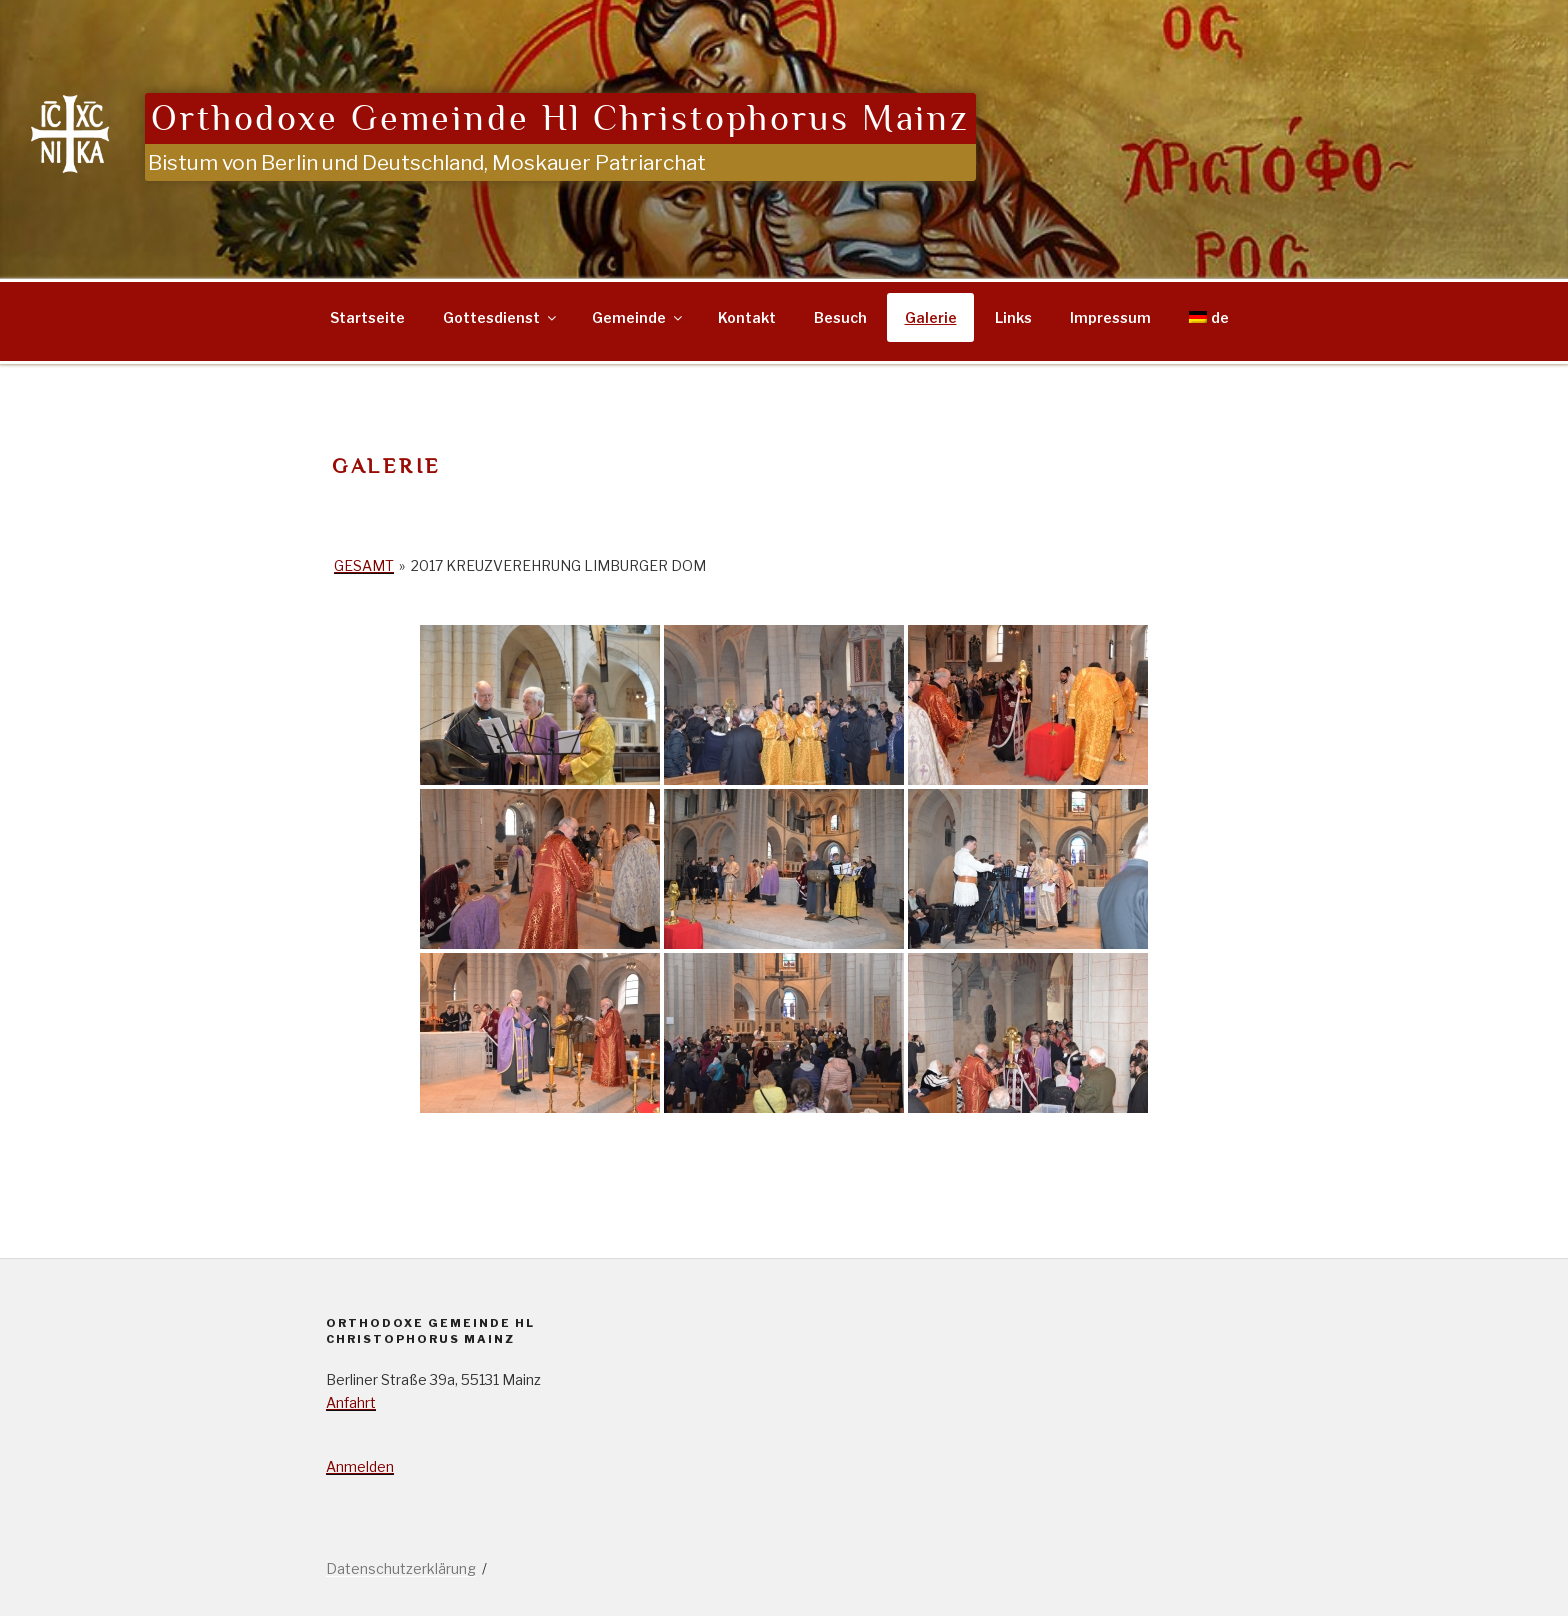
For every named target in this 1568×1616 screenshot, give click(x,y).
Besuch (840, 317)
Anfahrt (351, 1402)
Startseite (367, 317)
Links (1013, 317)
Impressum (1110, 317)
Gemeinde (638, 317)
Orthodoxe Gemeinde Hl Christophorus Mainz (560, 118)
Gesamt (364, 565)
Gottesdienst (501, 317)
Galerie (931, 317)
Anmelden (360, 1466)
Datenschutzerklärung (401, 1568)
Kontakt (747, 317)
